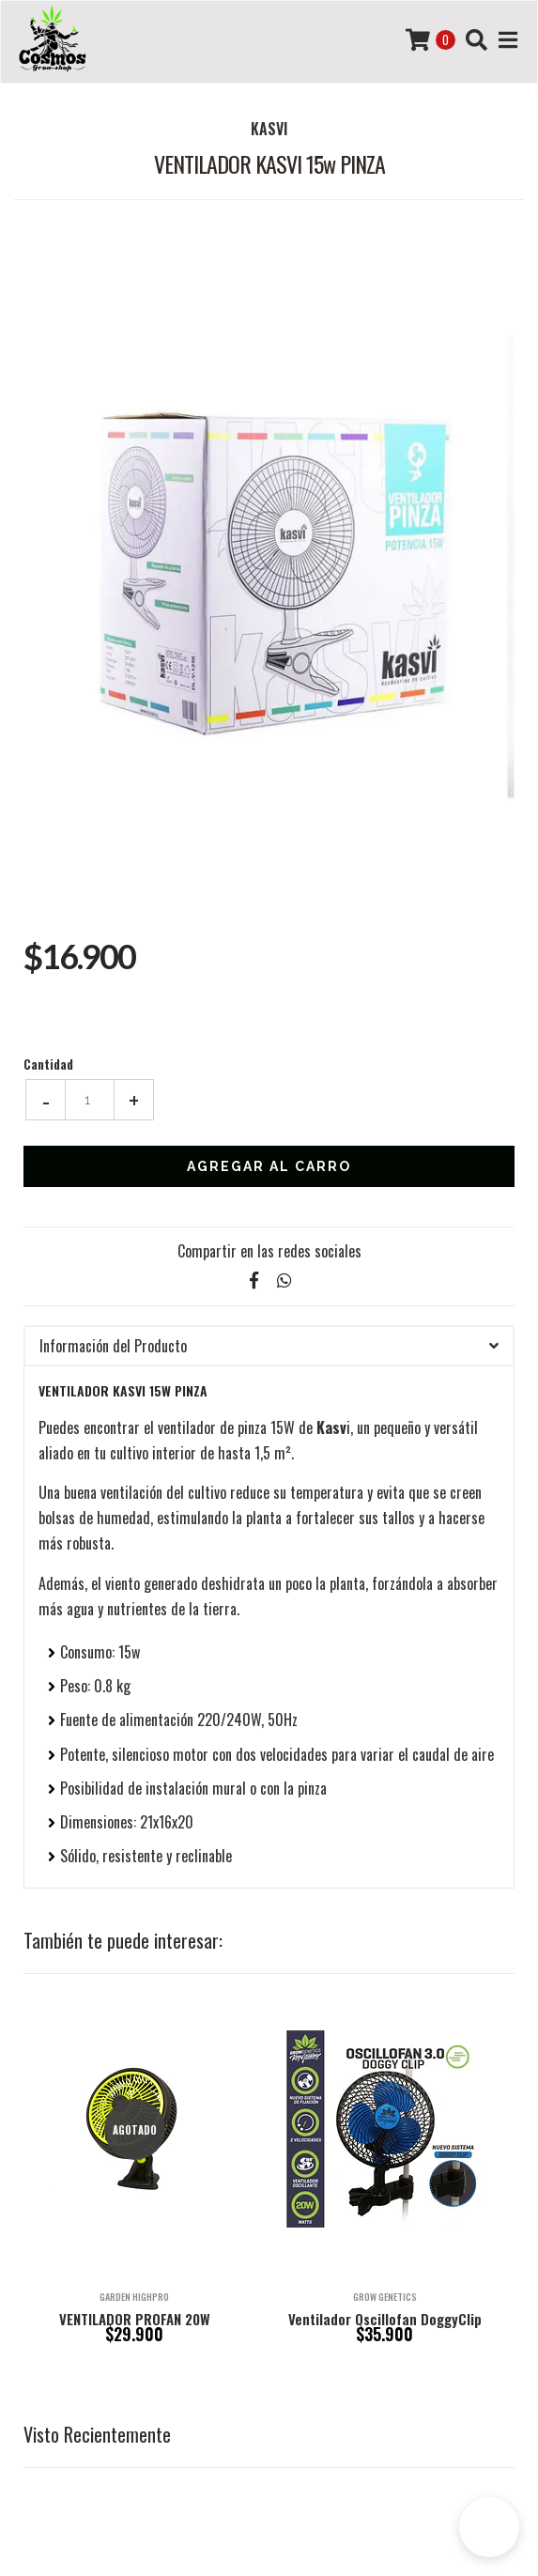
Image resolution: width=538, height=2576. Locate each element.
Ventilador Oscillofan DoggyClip (385, 2318)
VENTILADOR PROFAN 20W (134, 2318)
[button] (489, 2527)
